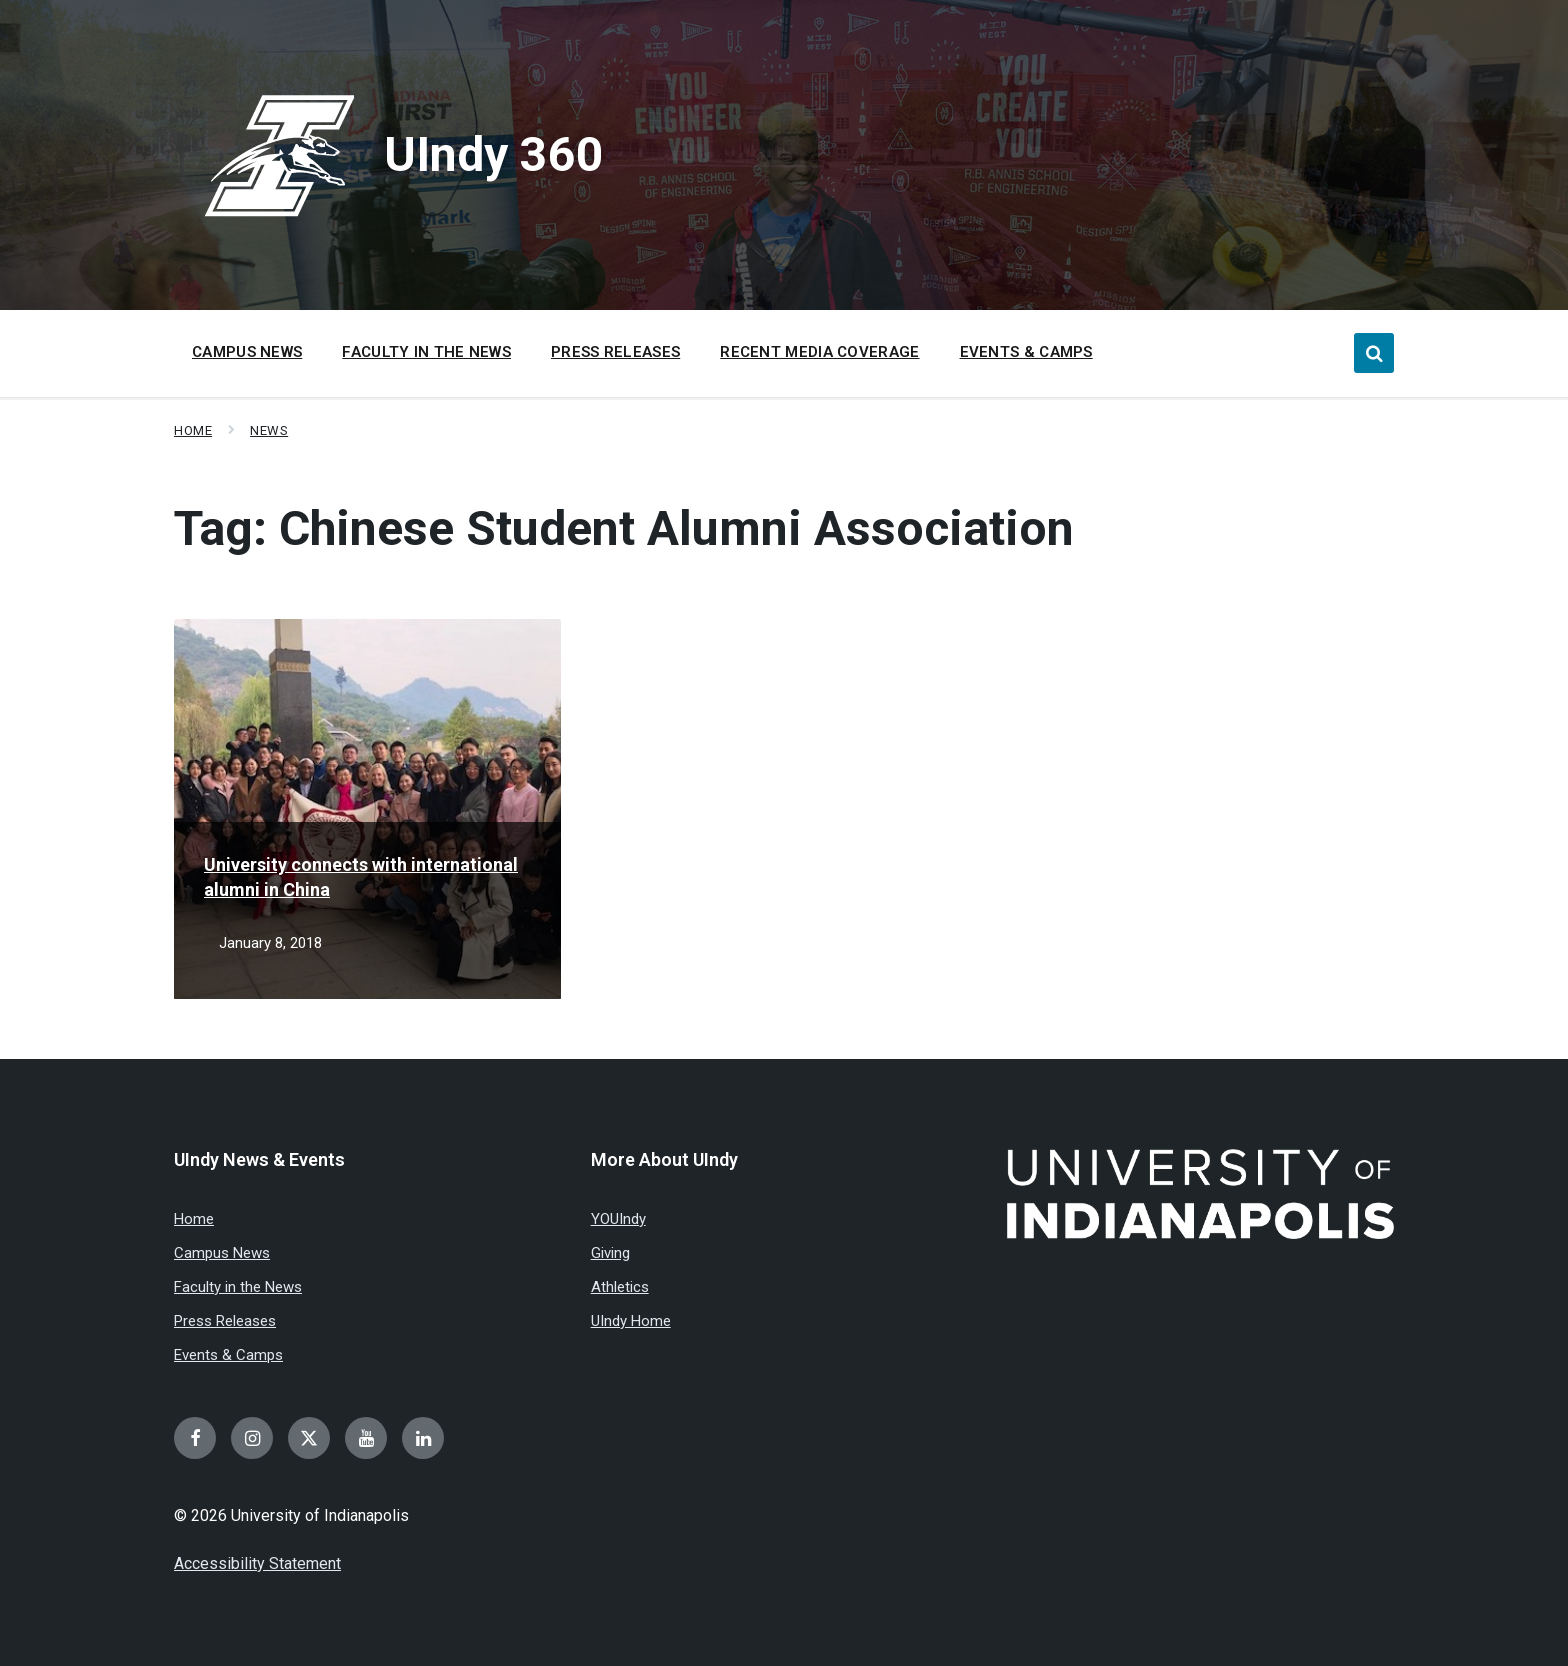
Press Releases (225, 1321)
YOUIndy (618, 1219)
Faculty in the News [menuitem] (426, 352)
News (269, 430)
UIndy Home (631, 1321)
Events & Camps (228, 1355)
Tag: (624, 528)
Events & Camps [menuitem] (1026, 352)
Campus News (222, 1253)
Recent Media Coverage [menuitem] (819, 352)
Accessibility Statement (257, 1563)
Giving (610, 1253)
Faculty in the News (238, 1287)
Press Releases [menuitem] (615, 352)
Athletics (620, 1287)
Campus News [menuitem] (247, 352)
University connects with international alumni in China (361, 877)
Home (193, 430)
